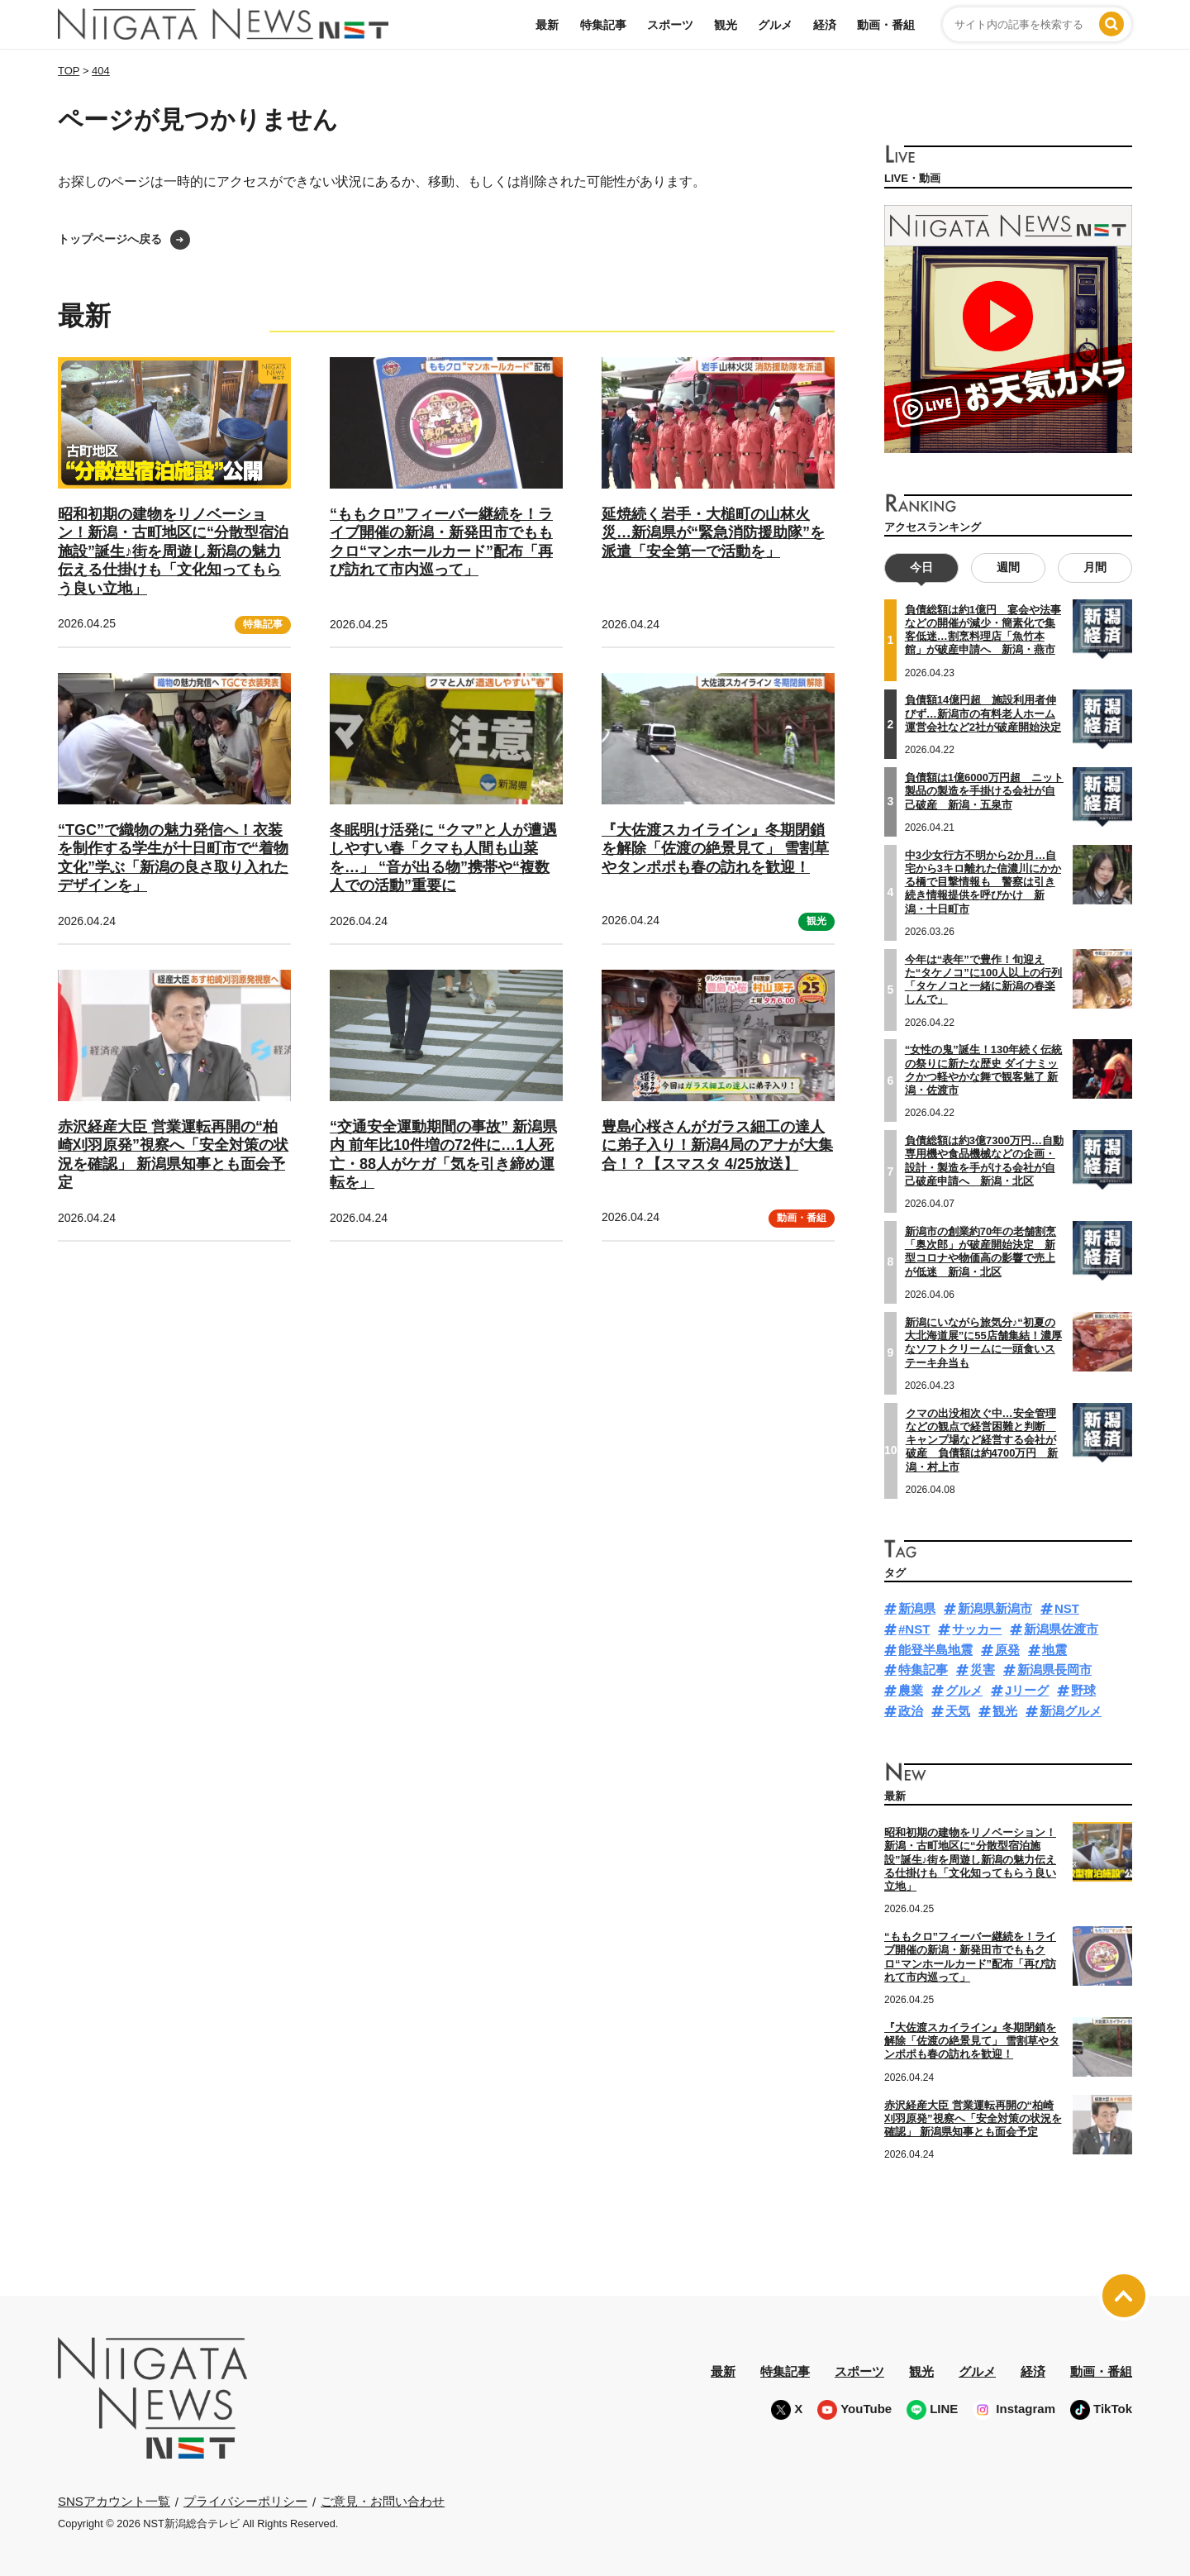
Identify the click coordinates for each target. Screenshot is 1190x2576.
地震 (1054, 1650)
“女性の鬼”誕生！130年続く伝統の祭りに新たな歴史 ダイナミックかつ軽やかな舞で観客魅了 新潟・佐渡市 (984, 1069)
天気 (957, 1711)
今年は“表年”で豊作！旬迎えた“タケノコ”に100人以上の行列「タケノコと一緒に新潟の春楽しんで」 (984, 978)
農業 (910, 1690)
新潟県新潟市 (995, 1608)
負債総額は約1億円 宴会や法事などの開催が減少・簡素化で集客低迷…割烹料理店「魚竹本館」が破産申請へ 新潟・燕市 (983, 629)
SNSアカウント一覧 (114, 2501)
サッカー (977, 1629)
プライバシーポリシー (245, 2501)
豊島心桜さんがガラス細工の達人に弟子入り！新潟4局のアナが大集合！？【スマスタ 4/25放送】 (717, 1145)
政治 (910, 1711)
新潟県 (916, 1608)
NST (1066, 1608)
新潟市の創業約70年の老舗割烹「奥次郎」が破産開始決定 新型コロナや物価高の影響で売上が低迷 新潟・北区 (980, 1251)
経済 (824, 24)
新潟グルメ (1071, 1711)
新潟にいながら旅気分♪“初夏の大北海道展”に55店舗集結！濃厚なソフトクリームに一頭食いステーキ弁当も (983, 1342)
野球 (1083, 1690)
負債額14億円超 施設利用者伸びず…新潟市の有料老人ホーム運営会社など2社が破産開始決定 (983, 713)
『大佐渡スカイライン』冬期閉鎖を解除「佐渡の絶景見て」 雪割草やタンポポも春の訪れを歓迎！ (715, 848)
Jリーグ (1027, 1690)
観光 (725, 24)
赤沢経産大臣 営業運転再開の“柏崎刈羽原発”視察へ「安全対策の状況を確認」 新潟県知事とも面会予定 (973, 2118)
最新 (547, 24)
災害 (982, 1669)
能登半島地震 (935, 1650)
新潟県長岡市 (1054, 1669)
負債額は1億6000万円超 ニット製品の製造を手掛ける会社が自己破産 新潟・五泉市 (984, 791)
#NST (914, 1629)
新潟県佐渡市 (1061, 1629)
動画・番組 (886, 24)
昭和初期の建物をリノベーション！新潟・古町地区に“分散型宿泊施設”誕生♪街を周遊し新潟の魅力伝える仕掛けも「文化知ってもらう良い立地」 (173, 551)
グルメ (775, 24)
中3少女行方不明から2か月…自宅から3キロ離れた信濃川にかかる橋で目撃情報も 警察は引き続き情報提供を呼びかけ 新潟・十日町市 (983, 881)
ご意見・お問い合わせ (383, 2501)
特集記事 (603, 24)
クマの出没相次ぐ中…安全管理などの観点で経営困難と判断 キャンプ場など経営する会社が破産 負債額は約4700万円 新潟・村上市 (982, 1439)
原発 (1007, 1650)
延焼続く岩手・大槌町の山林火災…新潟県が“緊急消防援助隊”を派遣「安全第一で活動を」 (713, 533)
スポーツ (670, 24)
